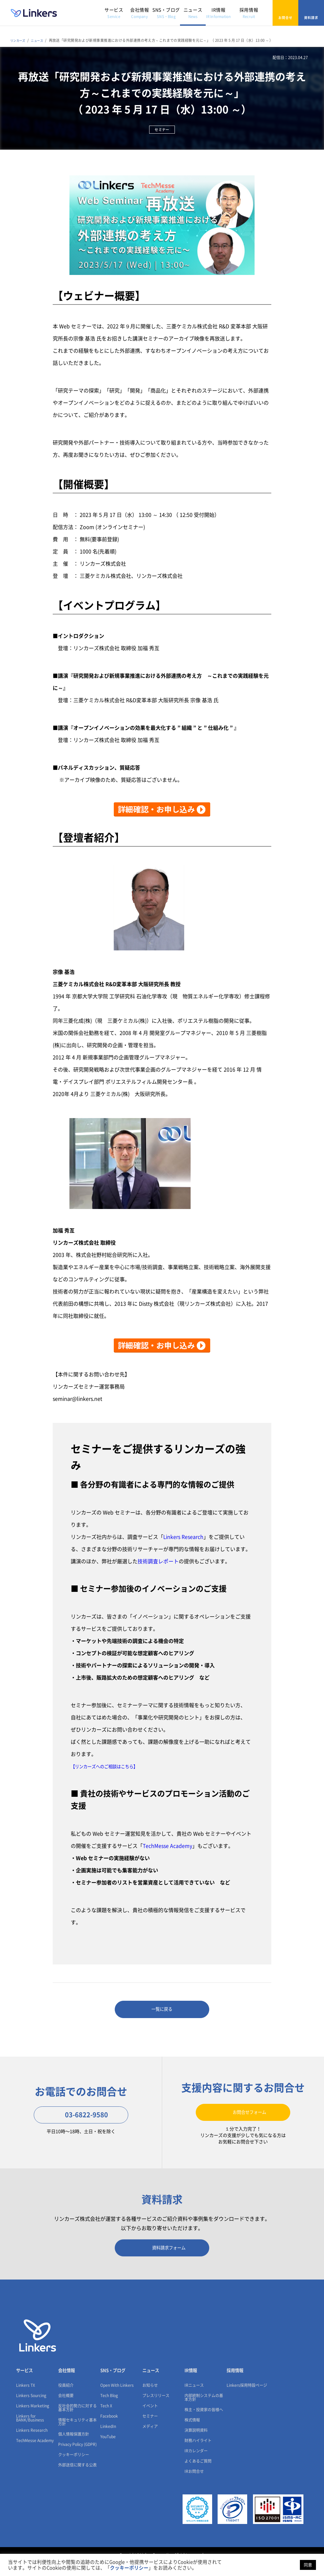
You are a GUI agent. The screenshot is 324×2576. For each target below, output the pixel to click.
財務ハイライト (198, 2454)
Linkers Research (183, 1536)
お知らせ (150, 2399)
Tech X (106, 2420)
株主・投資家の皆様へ (203, 2423)
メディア (150, 2440)
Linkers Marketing (32, 2420)
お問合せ (285, 12)
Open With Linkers (117, 2399)
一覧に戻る (162, 2011)
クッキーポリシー (73, 2468)
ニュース (193, 13)
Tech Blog (109, 2409)
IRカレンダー (196, 2464)
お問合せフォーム (243, 2117)
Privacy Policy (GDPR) (77, 2458)
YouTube (108, 2450)
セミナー (150, 2430)
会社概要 (66, 2409)
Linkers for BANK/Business (30, 2432)
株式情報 (192, 2434)
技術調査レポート (158, 1561)
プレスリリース (155, 2409)
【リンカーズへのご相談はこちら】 (112, 1766)
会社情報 (139, 13)
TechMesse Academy (168, 1845)
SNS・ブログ (166, 13)
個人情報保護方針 (73, 2448)
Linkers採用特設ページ (247, 2399)
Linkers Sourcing (31, 2409)
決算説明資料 (196, 2444)
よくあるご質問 (198, 2475)
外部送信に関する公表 (77, 2479)
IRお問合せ (194, 2485)
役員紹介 (66, 2399)
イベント (150, 2420)
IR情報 (218, 13)
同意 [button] (308, 2565)
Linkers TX (25, 2399)
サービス (113, 13)
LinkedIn (108, 2440)
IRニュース (194, 2399)
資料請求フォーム (162, 2258)
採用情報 (248, 13)
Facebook (109, 2430)
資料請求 (311, 12)
